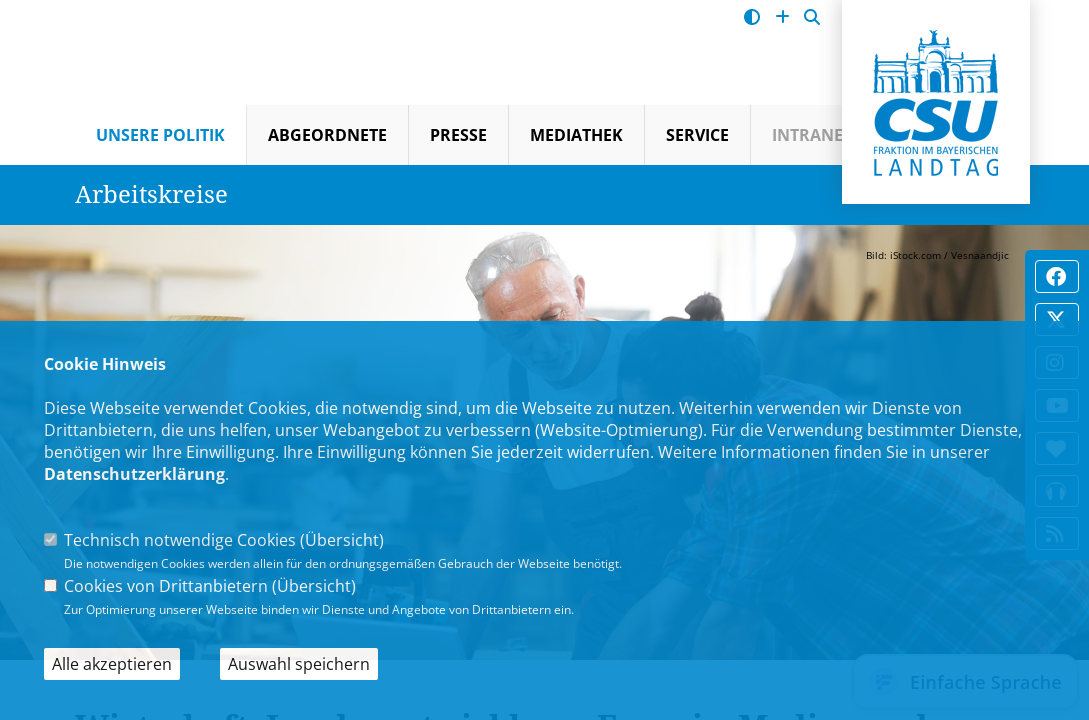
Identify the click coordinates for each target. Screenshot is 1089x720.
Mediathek (576, 135)
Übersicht (342, 540)
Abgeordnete (327, 135)
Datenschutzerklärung (134, 474)
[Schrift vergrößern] (782, 17)
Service (697, 135)
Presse (458, 135)
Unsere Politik (160, 135)
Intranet (812, 135)
